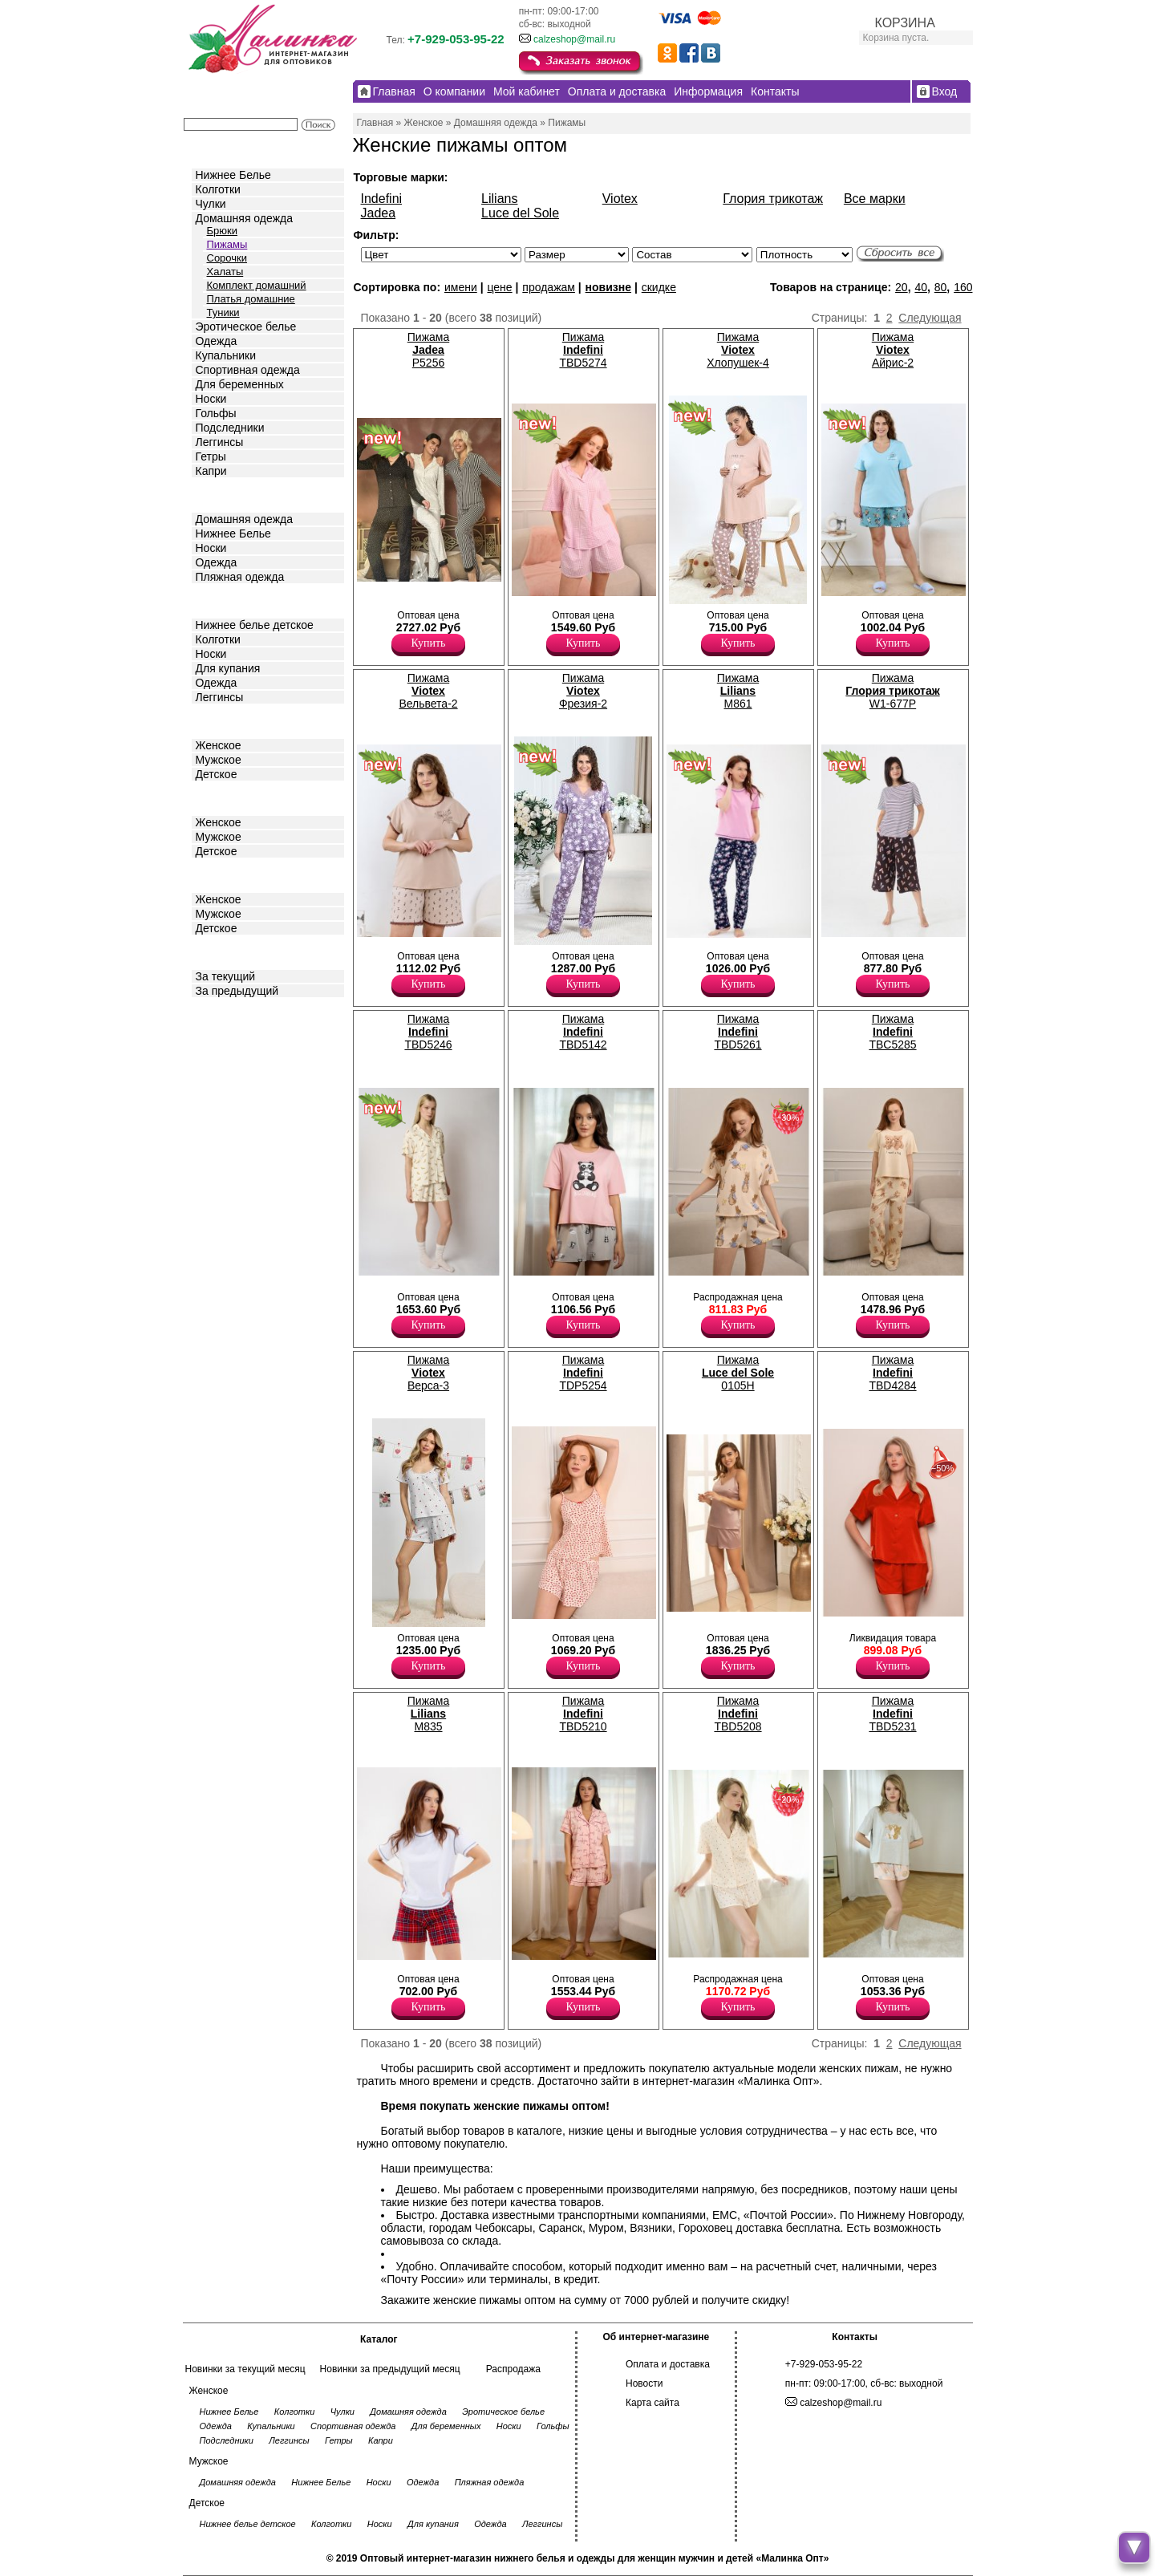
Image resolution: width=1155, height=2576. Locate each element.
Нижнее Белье (233, 174)
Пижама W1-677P (892, 690)
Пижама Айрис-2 (893, 350)
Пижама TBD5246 (428, 1031)
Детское (218, 599)
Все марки (875, 198)
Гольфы (216, 413)
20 (901, 287)
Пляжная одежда (240, 576)
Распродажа (513, 2369)
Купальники (226, 355)
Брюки (222, 231)
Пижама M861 (738, 690)
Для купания (228, 668)
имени (460, 287)
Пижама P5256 (428, 350)
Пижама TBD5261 (737, 1031)
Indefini (382, 198)
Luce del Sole (520, 213)
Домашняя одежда (244, 218)
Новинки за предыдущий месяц (390, 2369)
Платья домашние (251, 299)
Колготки (218, 189)
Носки (211, 398)
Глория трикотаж (773, 198)
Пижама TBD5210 (582, 1713)
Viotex (620, 198)
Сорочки (227, 258)
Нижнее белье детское (255, 625)
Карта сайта (652, 2402)
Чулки (211, 203)
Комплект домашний (256, 285)
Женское (218, 745)
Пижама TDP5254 (582, 1372)
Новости (644, 2383)
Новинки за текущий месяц (245, 2369)
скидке (659, 287)
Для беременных (240, 384)
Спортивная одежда (248, 369)
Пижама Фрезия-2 (583, 690)
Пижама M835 (428, 1713)
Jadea (378, 213)
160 (963, 287)
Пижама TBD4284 (892, 1372)
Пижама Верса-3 (428, 1372)
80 (940, 287)
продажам (548, 287)
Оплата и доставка (668, 2364)
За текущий (226, 976)
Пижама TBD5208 (737, 1713)
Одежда (216, 341)
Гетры (211, 456)
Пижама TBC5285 (892, 1031)
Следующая (929, 317)
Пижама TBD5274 (582, 350)
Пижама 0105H (738, 1372)
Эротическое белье (246, 326)
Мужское (218, 759)
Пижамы (227, 244)
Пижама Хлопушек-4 (738, 350)
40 (920, 287)
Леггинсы (220, 442)
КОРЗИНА (905, 23)
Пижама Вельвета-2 (428, 690)
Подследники (230, 427)
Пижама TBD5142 (582, 1031)
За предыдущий (237, 990)
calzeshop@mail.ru (574, 39)
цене (499, 287)
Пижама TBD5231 (892, 1713)
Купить (428, 643)
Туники (223, 312)
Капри (211, 470)
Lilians (499, 198)
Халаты (225, 272)
